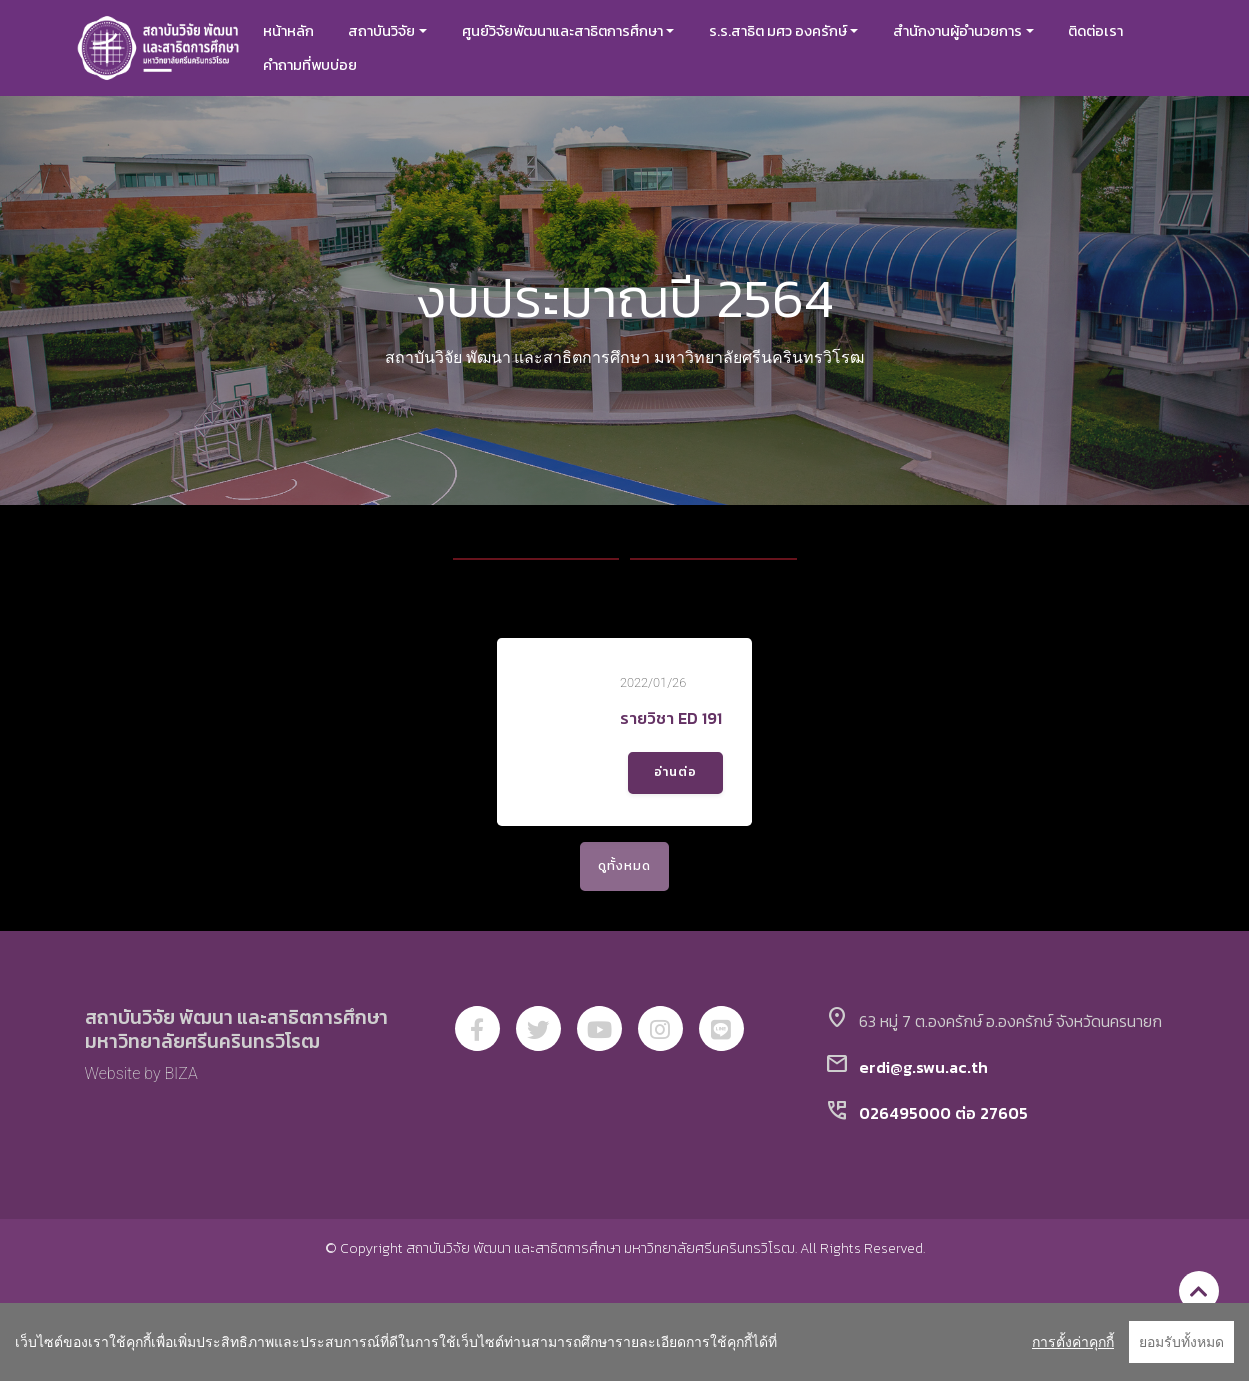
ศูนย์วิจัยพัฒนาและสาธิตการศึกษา (576, 31)
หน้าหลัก (303, 31)
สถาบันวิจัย (396, 31)
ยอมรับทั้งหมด (1181, 1342)
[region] (624, 1342)
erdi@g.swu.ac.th (923, 1091)
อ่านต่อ (677, 784)
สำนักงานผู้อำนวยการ (972, 31)
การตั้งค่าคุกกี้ (1073, 1342)
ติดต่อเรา (1110, 31)
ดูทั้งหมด (624, 890)
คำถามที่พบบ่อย (325, 65)
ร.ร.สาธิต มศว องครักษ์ (793, 31)
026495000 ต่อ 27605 (943, 1137)
